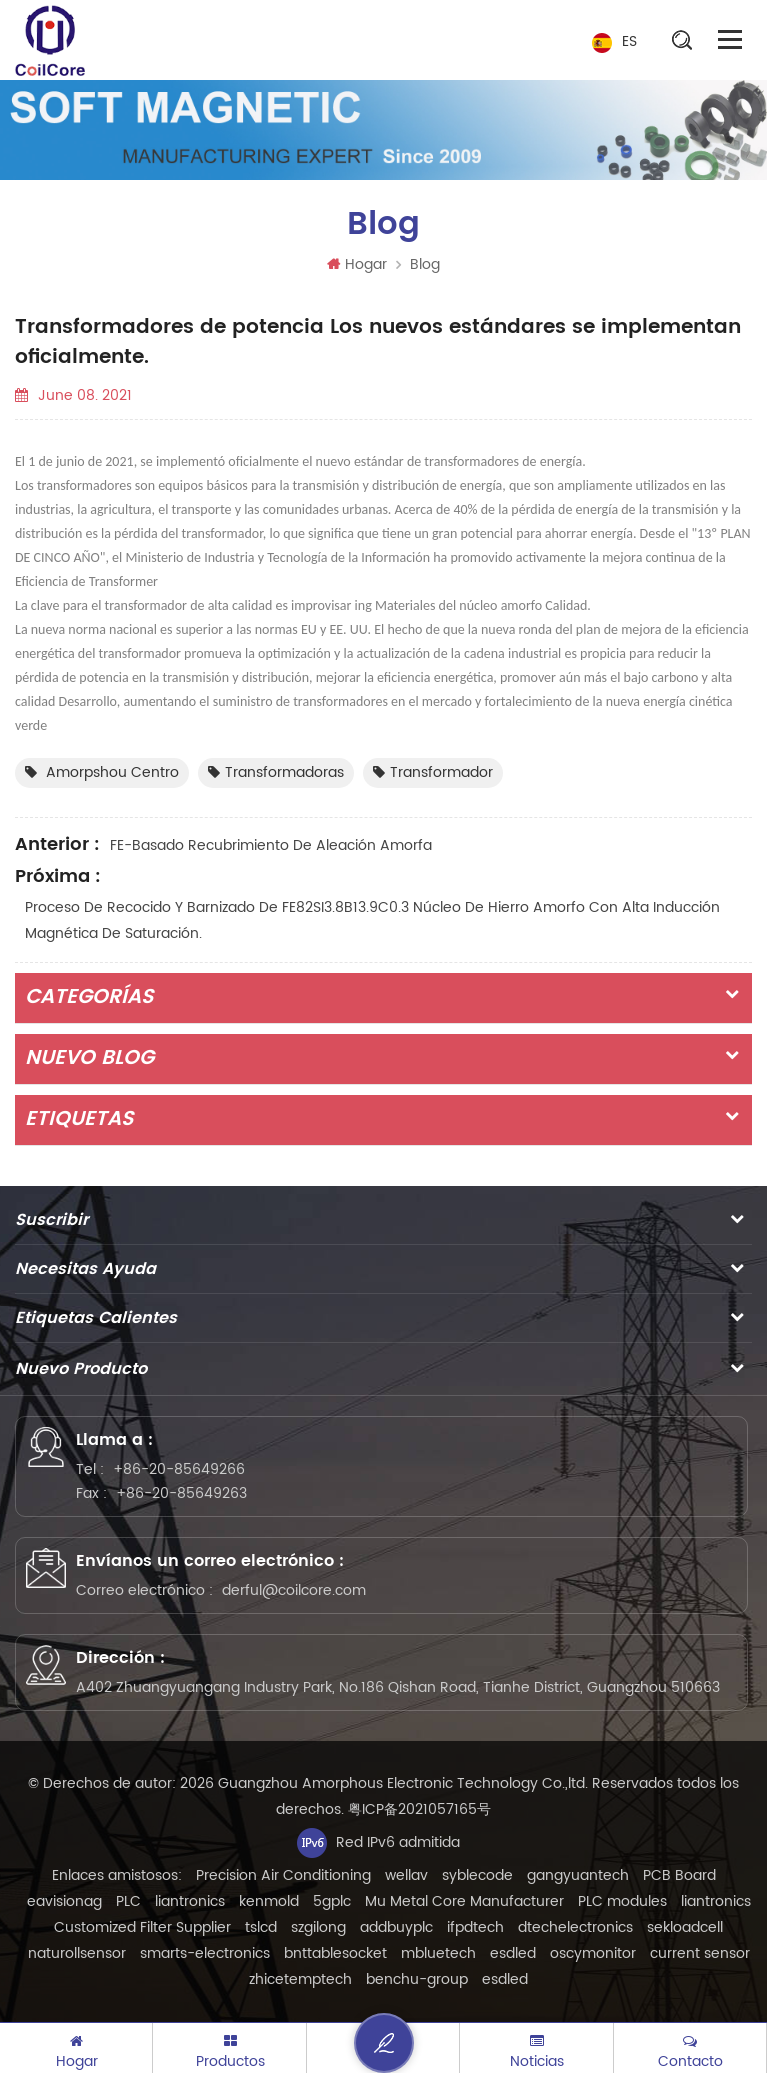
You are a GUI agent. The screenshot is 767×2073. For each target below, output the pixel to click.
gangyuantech (578, 1875)
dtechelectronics (575, 1927)
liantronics (190, 1901)
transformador (433, 772)
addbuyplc (396, 1927)
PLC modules (622, 1901)
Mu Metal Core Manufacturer (464, 1901)
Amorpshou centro (102, 772)
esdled (513, 1953)
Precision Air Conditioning (283, 1875)
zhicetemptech (300, 1979)
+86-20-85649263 (181, 1493)
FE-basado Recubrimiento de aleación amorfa (271, 845)
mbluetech (438, 1953)
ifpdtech (475, 1927)
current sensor (700, 1953)
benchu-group (417, 1979)
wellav (406, 1875)
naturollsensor (77, 1953)
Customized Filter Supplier (142, 1927)
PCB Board (679, 1875)
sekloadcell (685, 1927)
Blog (425, 264)
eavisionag (64, 1901)
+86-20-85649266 (179, 1469)
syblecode (477, 1875)
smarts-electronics (205, 1953)
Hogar (357, 264)
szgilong (318, 1927)
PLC (128, 1901)
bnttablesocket (335, 1953)
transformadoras (276, 772)
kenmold (269, 1901)
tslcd (261, 1927)
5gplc (332, 1901)
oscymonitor (593, 1953)
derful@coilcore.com (294, 1590)
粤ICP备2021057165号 (419, 1809)
